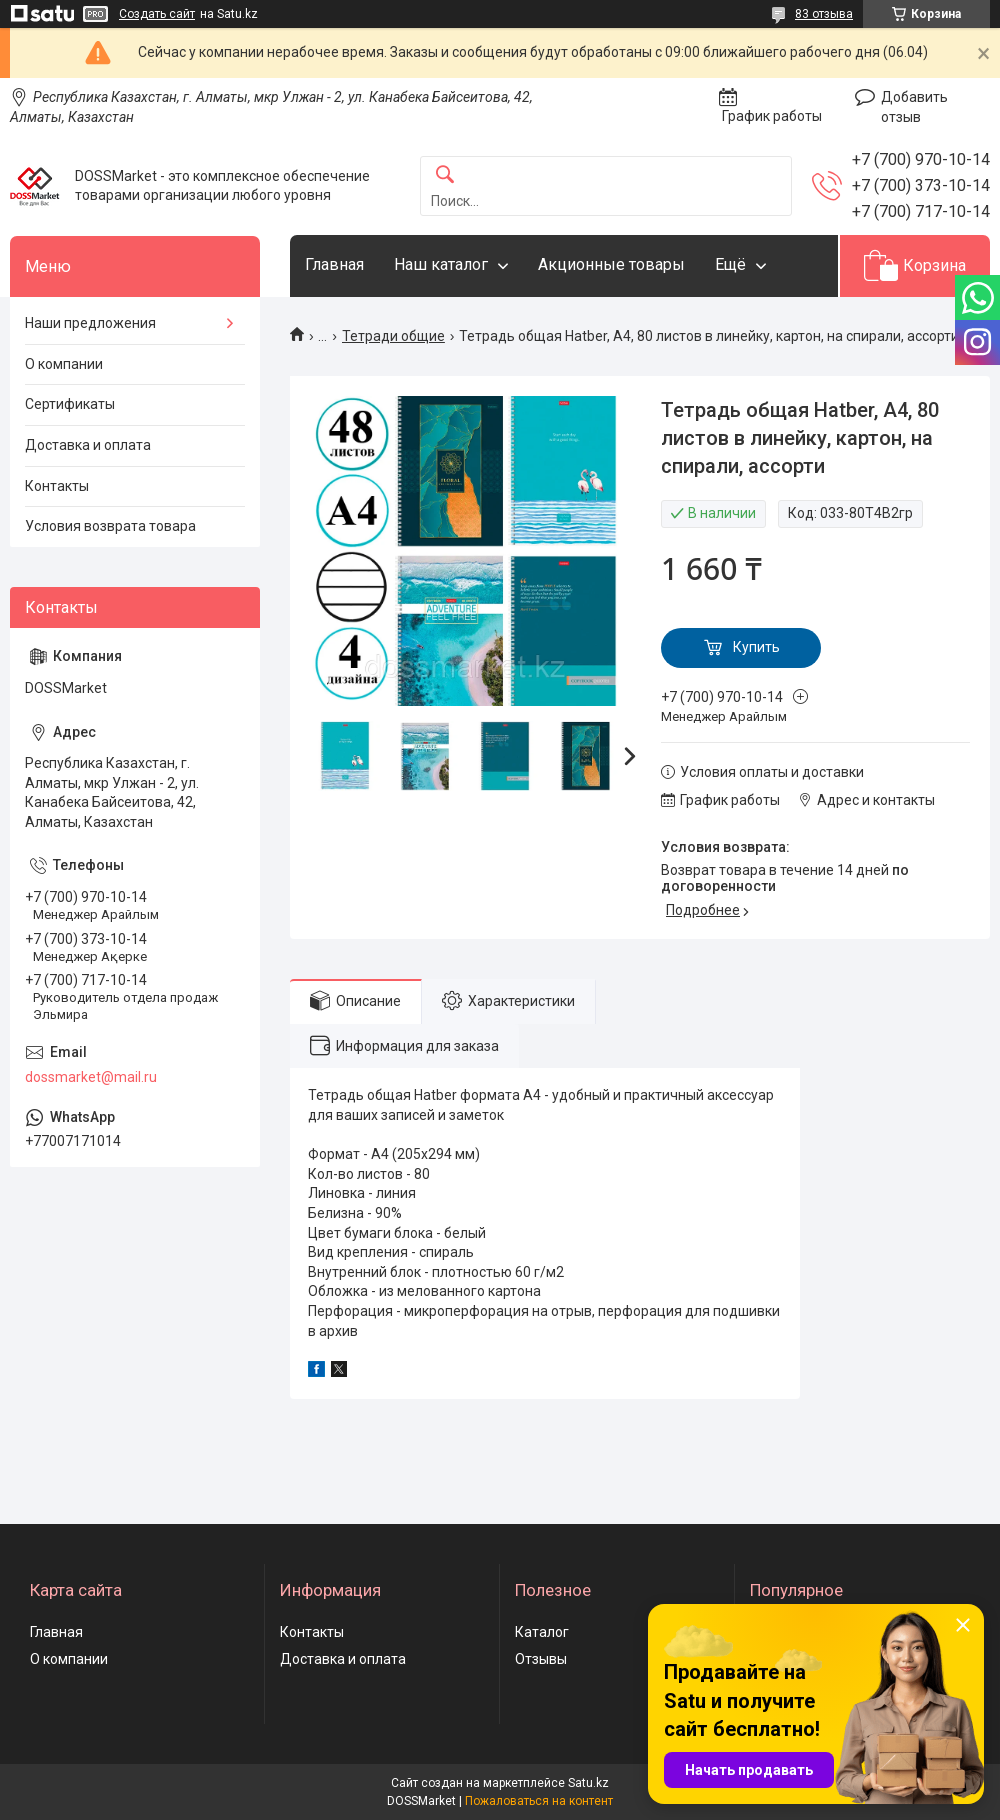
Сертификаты (70, 404)
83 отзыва (824, 14)
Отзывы (541, 1659)
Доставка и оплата (88, 445)
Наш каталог (441, 264)
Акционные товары (611, 264)
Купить (756, 647)
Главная (334, 264)
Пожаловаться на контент (539, 1801)
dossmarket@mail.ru (91, 1077)
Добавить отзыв (914, 107)
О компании (64, 364)
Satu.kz (588, 1783)
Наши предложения (90, 323)
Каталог (542, 1632)
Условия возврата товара (110, 526)
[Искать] (445, 175)
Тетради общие (393, 336)
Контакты (57, 486)
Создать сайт (157, 14)
